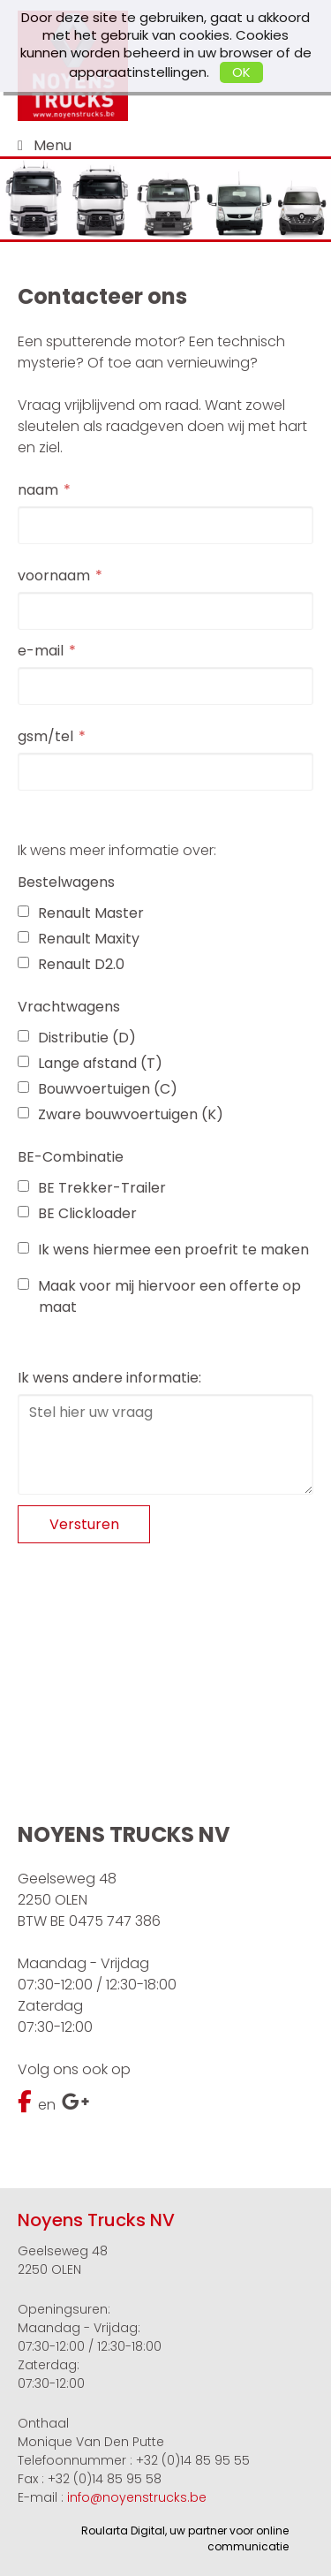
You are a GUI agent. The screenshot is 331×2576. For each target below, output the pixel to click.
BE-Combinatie (71, 1157)
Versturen (84, 1524)
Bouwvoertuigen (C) (97, 1089)
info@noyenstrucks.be (137, 2497)
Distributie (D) (77, 1037)
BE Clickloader (77, 1213)
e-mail (41, 650)
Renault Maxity (78, 938)
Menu (52, 145)
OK (241, 72)
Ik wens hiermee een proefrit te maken (163, 1249)
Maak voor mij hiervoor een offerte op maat (159, 1296)
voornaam (54, 575)
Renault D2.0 (71, 964)
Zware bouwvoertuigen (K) (120, 1114)
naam (38, 490)
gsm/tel (45, 736)
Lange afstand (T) (90, 1063)
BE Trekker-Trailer (92, 1188)
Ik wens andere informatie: (109, 1378)
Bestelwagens (66, 882)
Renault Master (81, 913)
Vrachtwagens (69, 1006)
